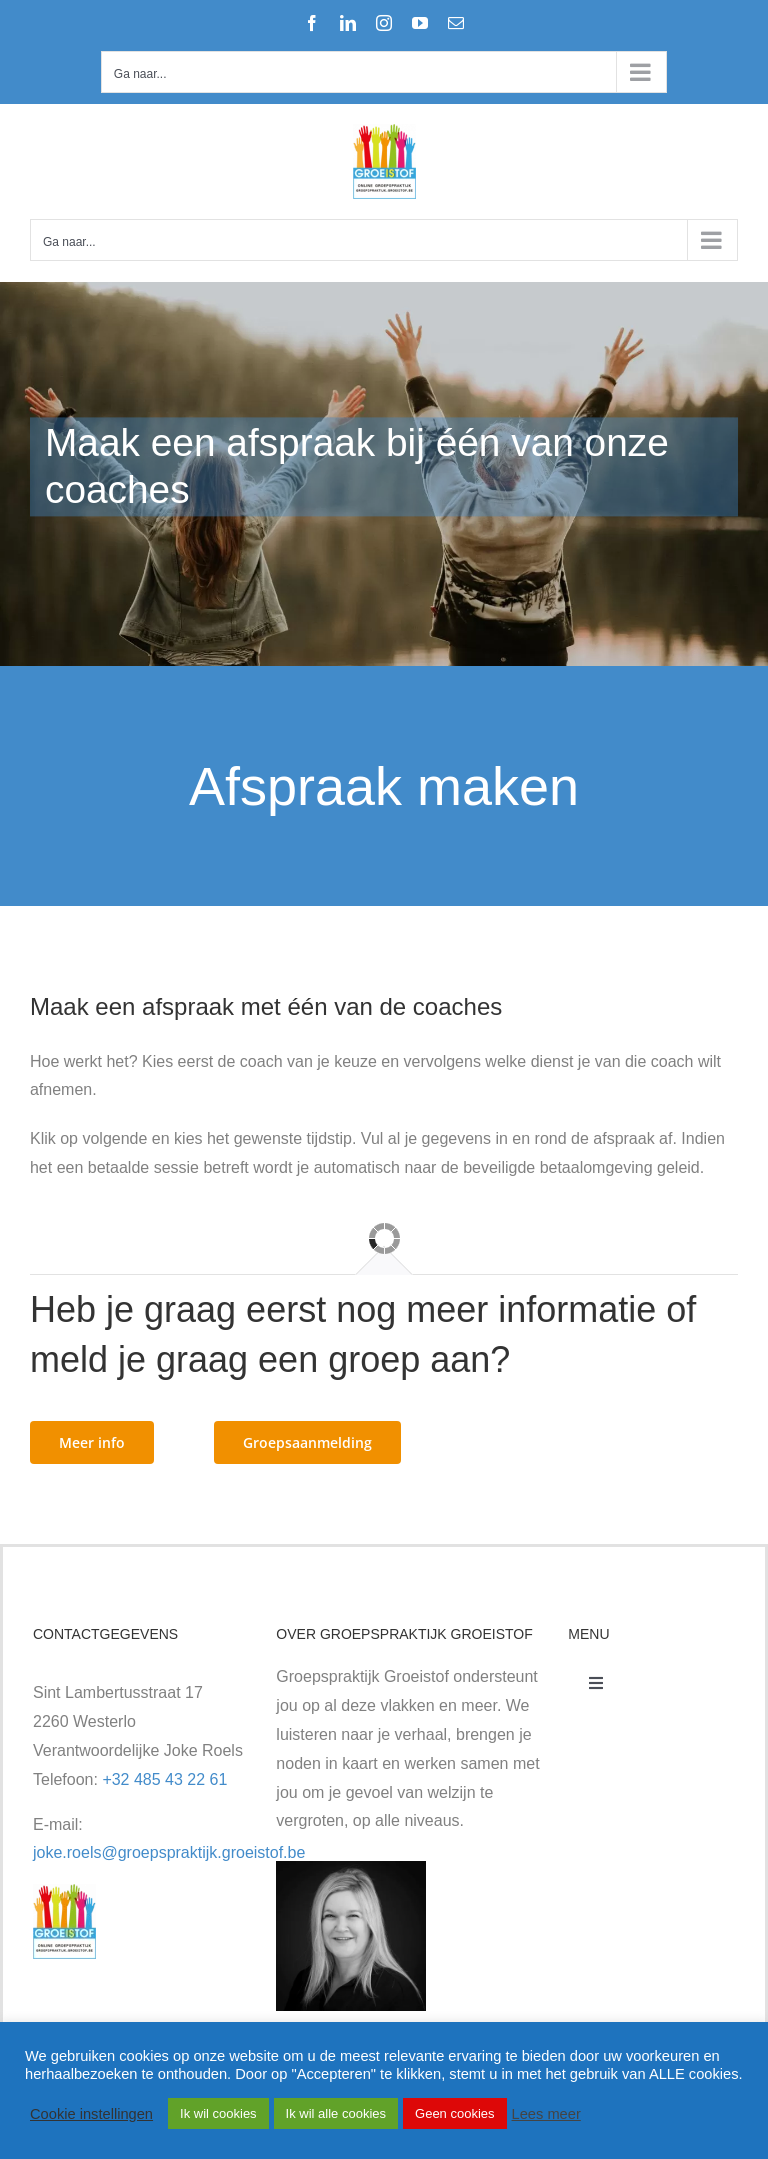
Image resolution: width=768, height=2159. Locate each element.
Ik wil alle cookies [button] (336, 2113)
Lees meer (546, 2114)
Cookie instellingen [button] (91, 2114)
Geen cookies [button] (455, 2113)
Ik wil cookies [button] (218, 2113)
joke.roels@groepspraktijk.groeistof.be (169, 1852)
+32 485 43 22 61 (164, 1779)
